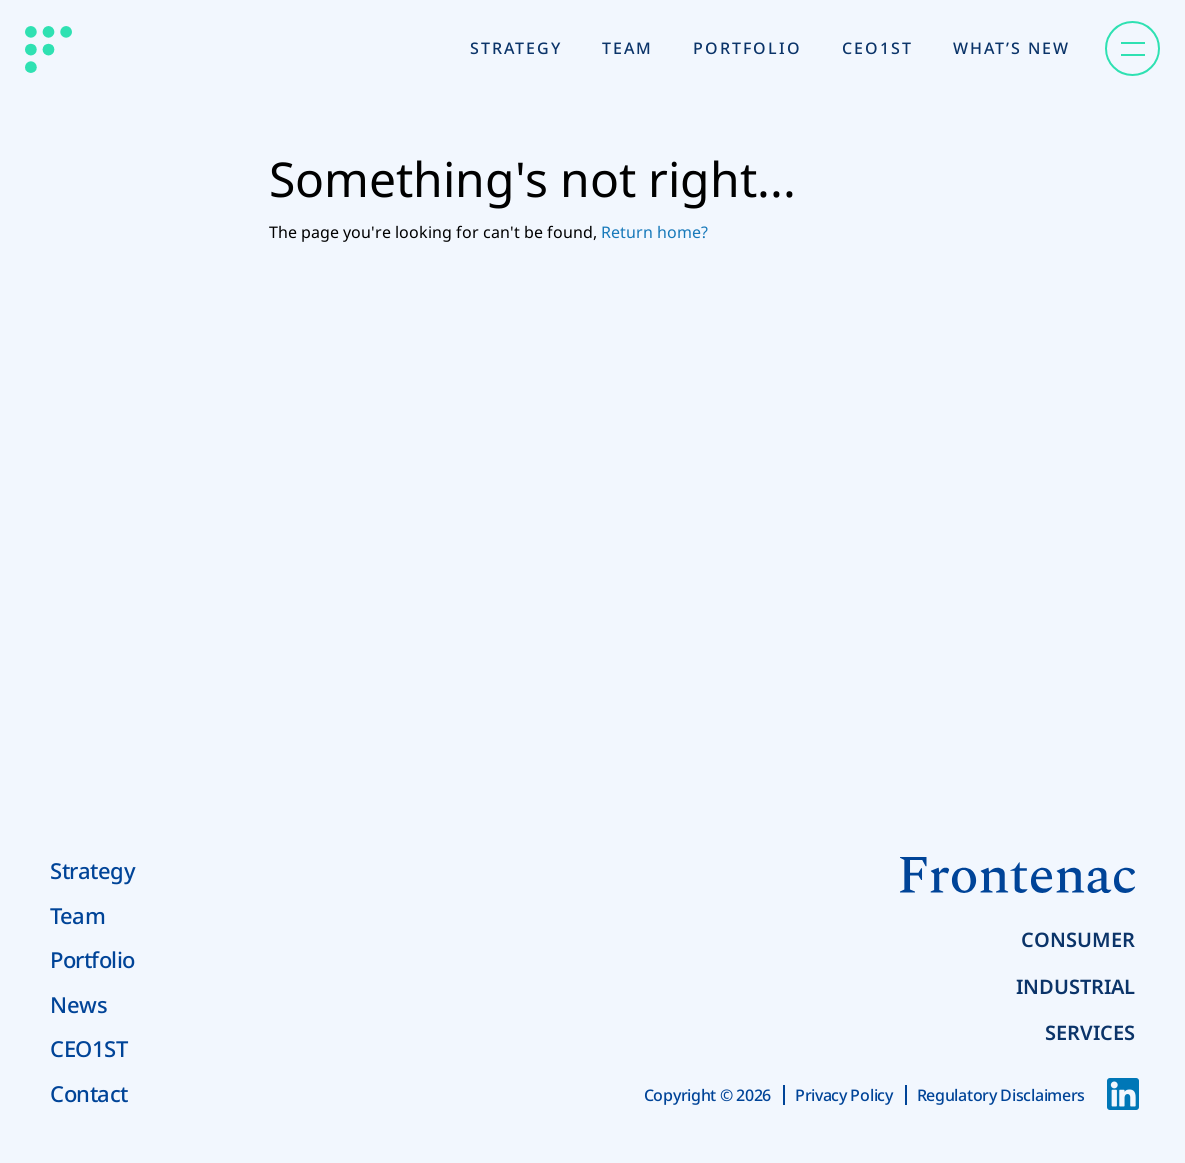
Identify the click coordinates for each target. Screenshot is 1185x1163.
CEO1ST (88, 1048)
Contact (89, 1093)
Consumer (1078, 939)
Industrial (1075, 986)
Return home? (654, 232)
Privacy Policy (844, 1095)
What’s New (1011, 48)
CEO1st (877, 48)
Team (627, 48)
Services (1090, 1032)
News (78, 1004)
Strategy (516, 48)
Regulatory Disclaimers (1001, 1095)
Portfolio (747, 48)
